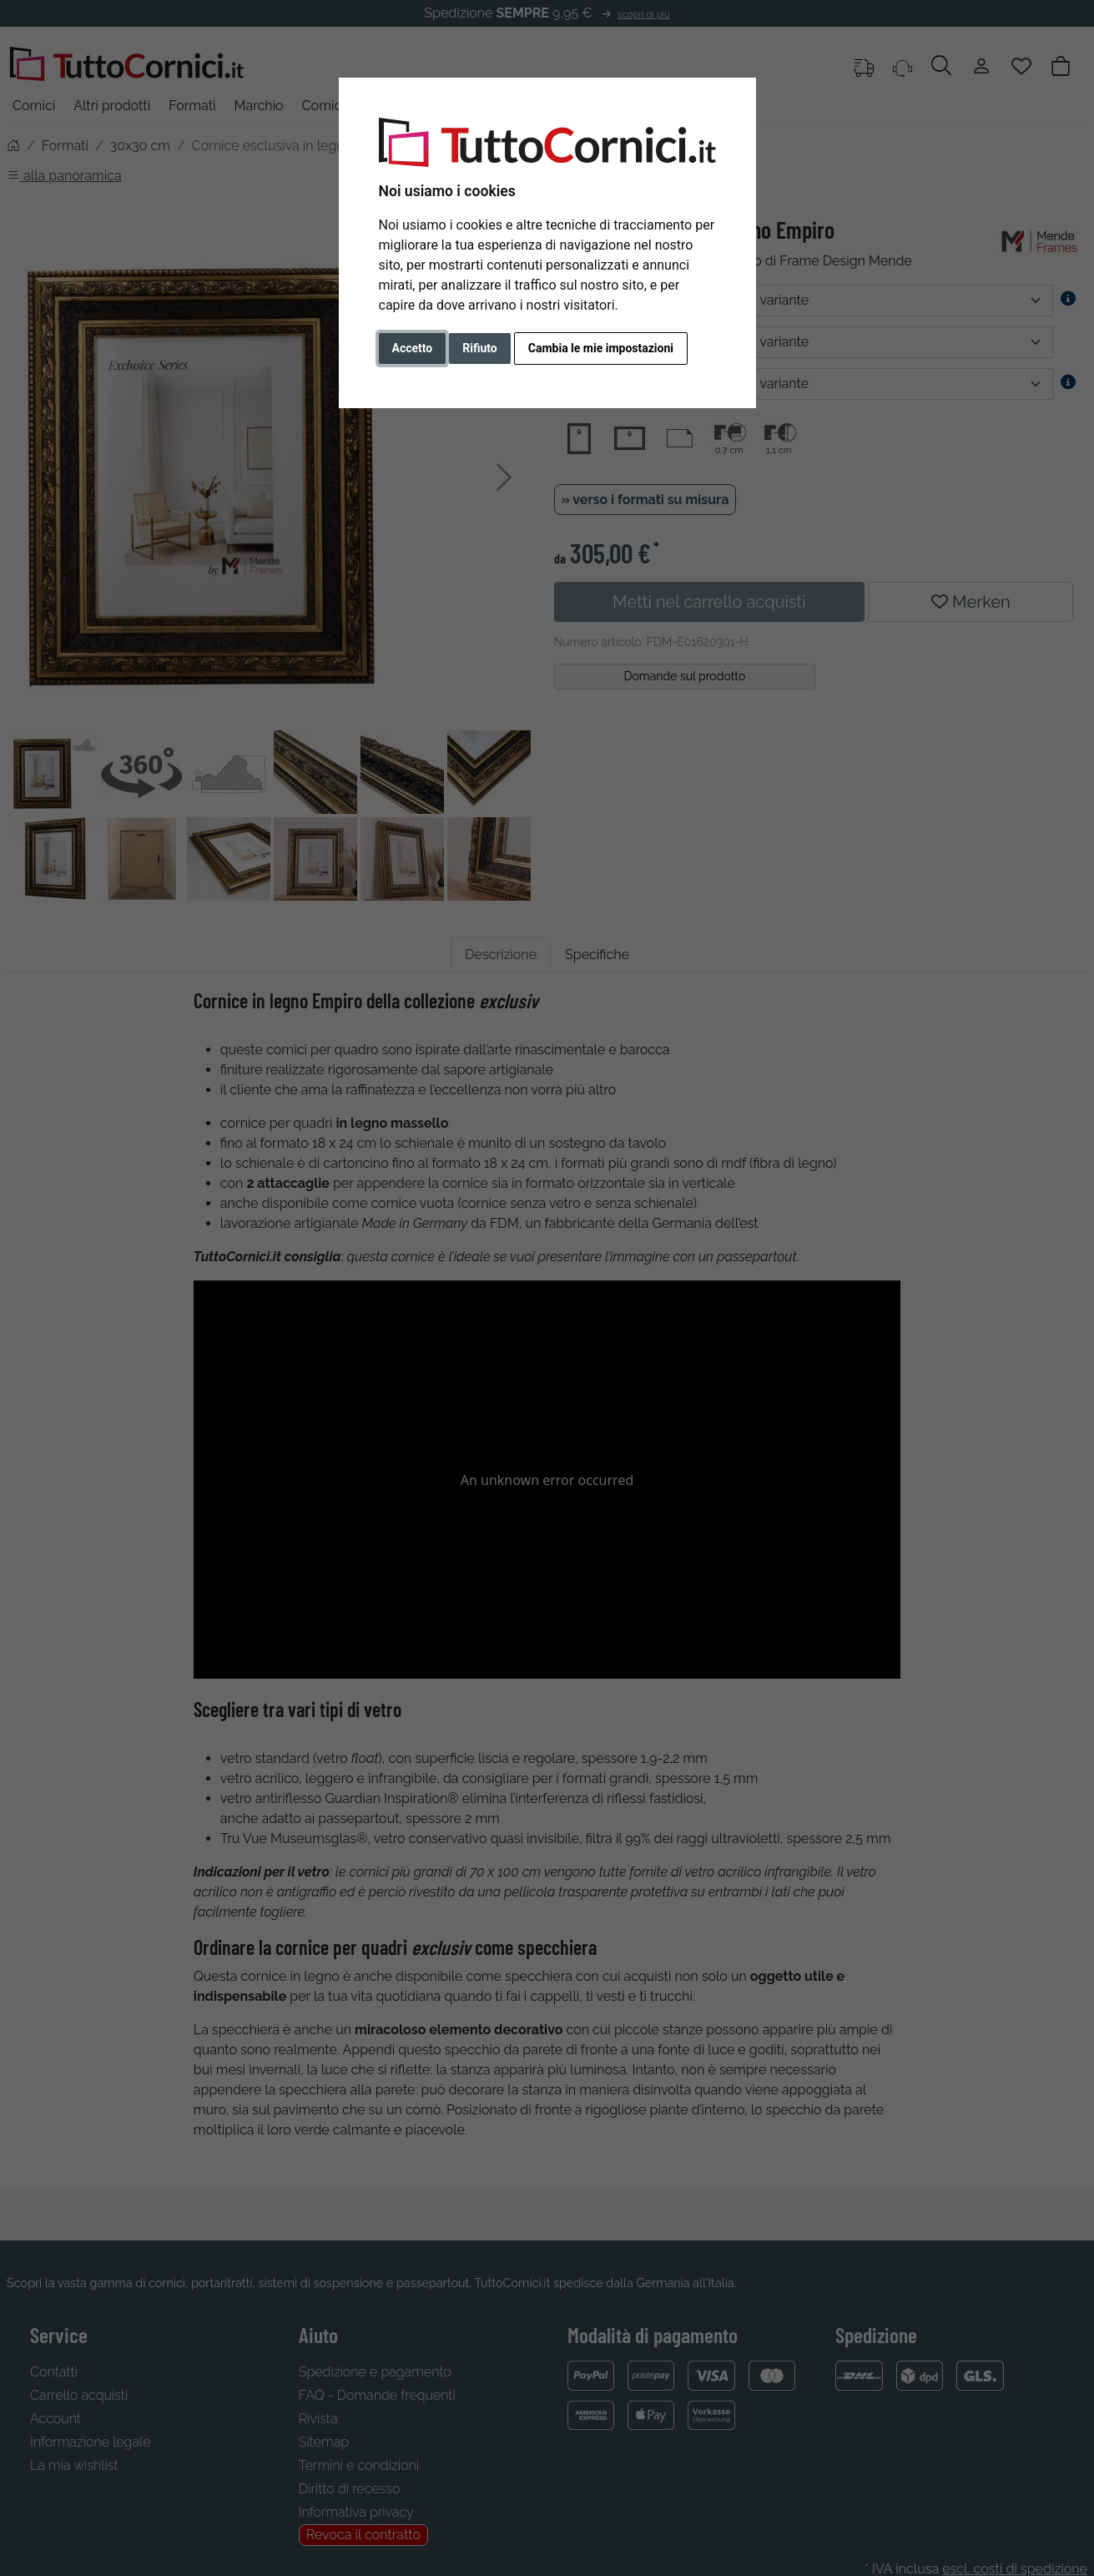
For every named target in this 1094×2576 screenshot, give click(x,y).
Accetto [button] (412, 348)
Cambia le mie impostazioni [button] (600, 348)
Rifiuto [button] (479, 348)
